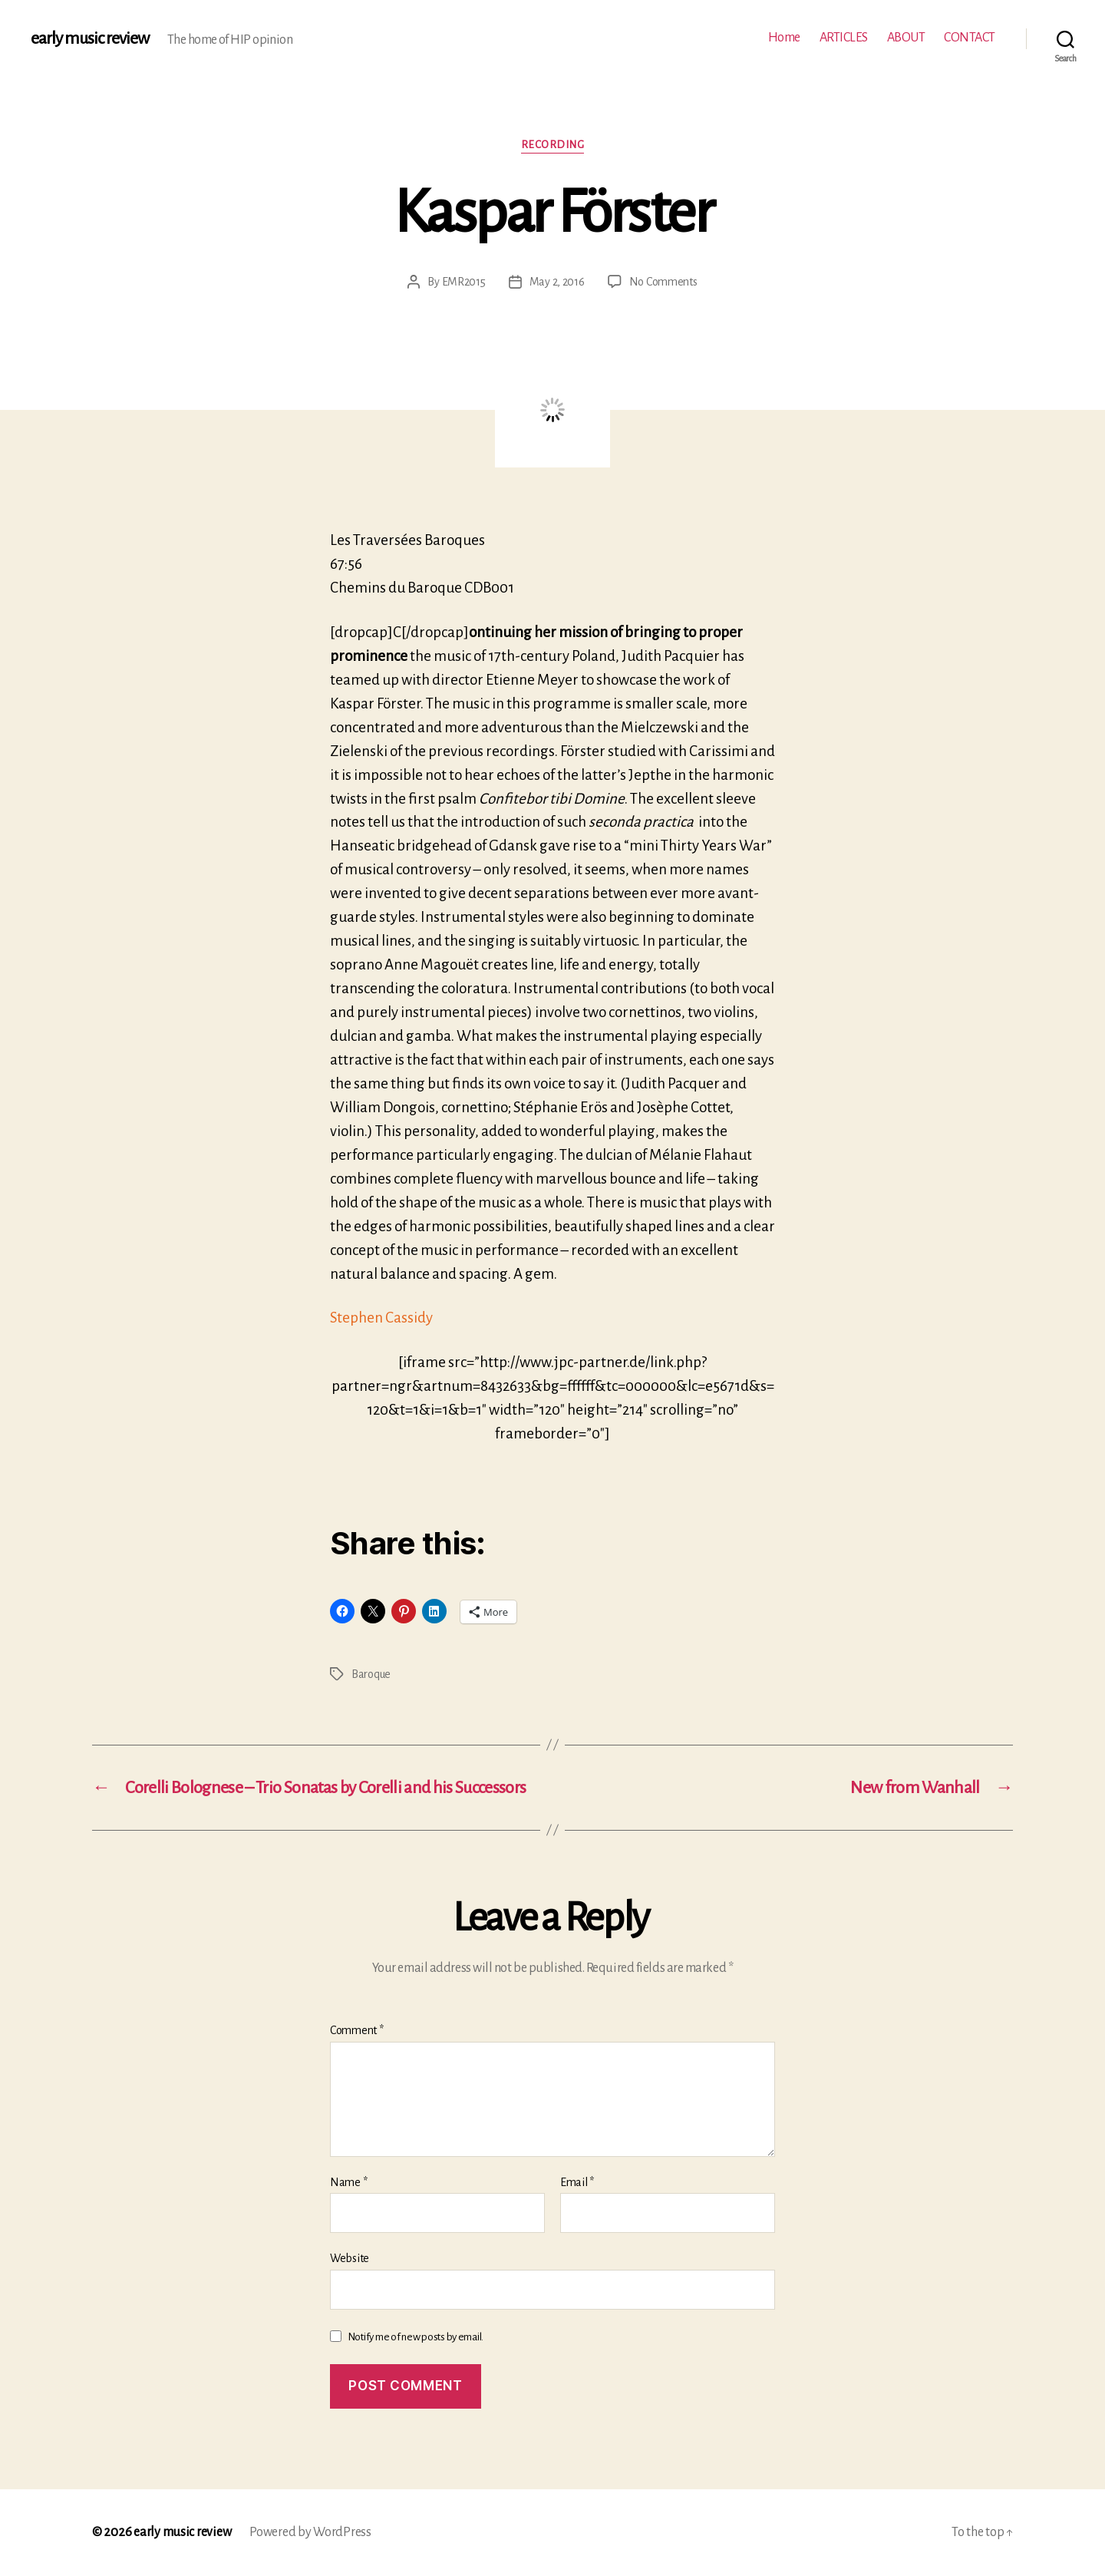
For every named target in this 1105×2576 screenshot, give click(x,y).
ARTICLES (844, 38)
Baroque (371, 1674)
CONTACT (969, 38)
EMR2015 (464, 282)
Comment (357, 2030)
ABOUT (906, 38)
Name (348, 2182)
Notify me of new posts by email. (415, 2337)
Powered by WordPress (310, 2532)
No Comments (663, 282)
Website (349, 2258)
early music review (90, 38)
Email (577, 2182)
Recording (553, 144)
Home (784, 38)
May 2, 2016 (557, 282)
